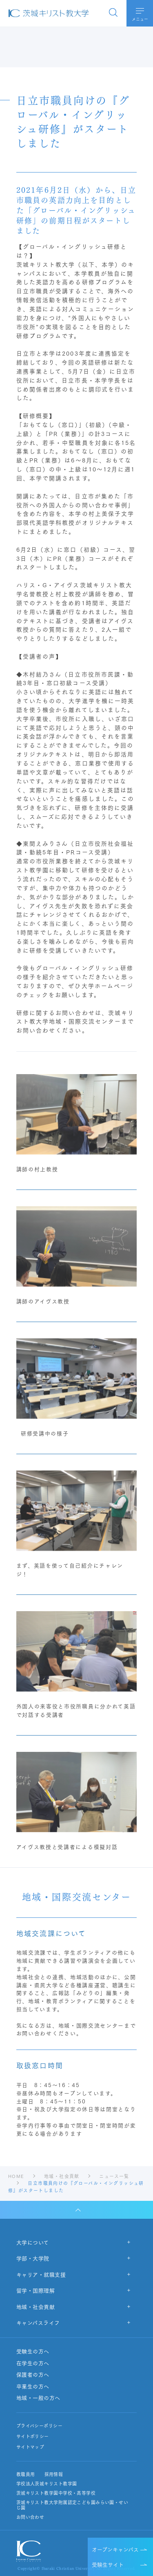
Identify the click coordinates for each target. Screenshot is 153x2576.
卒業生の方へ (32, 2386)
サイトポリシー (32, 2436)
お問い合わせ (30, 2517)
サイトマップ (30, 2447)
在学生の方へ (32, 2363)
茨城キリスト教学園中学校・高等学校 (55, 2493)
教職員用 (25, 2474)
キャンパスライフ (38, 2322)
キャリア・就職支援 (41, 2274)
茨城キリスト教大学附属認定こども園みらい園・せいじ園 (72, 2505)
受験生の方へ (32, 2351)
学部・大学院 (32, 2258)
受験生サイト (108, 2564)
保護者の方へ (32, 2374)
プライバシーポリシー (39, 2425)
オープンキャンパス (115, 2549)
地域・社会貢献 (35, 2306)
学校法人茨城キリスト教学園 (46, 2483)
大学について (32, 2242)
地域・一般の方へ (38, 2398)
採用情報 (53, 2474)
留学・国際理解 (35, 2290)
